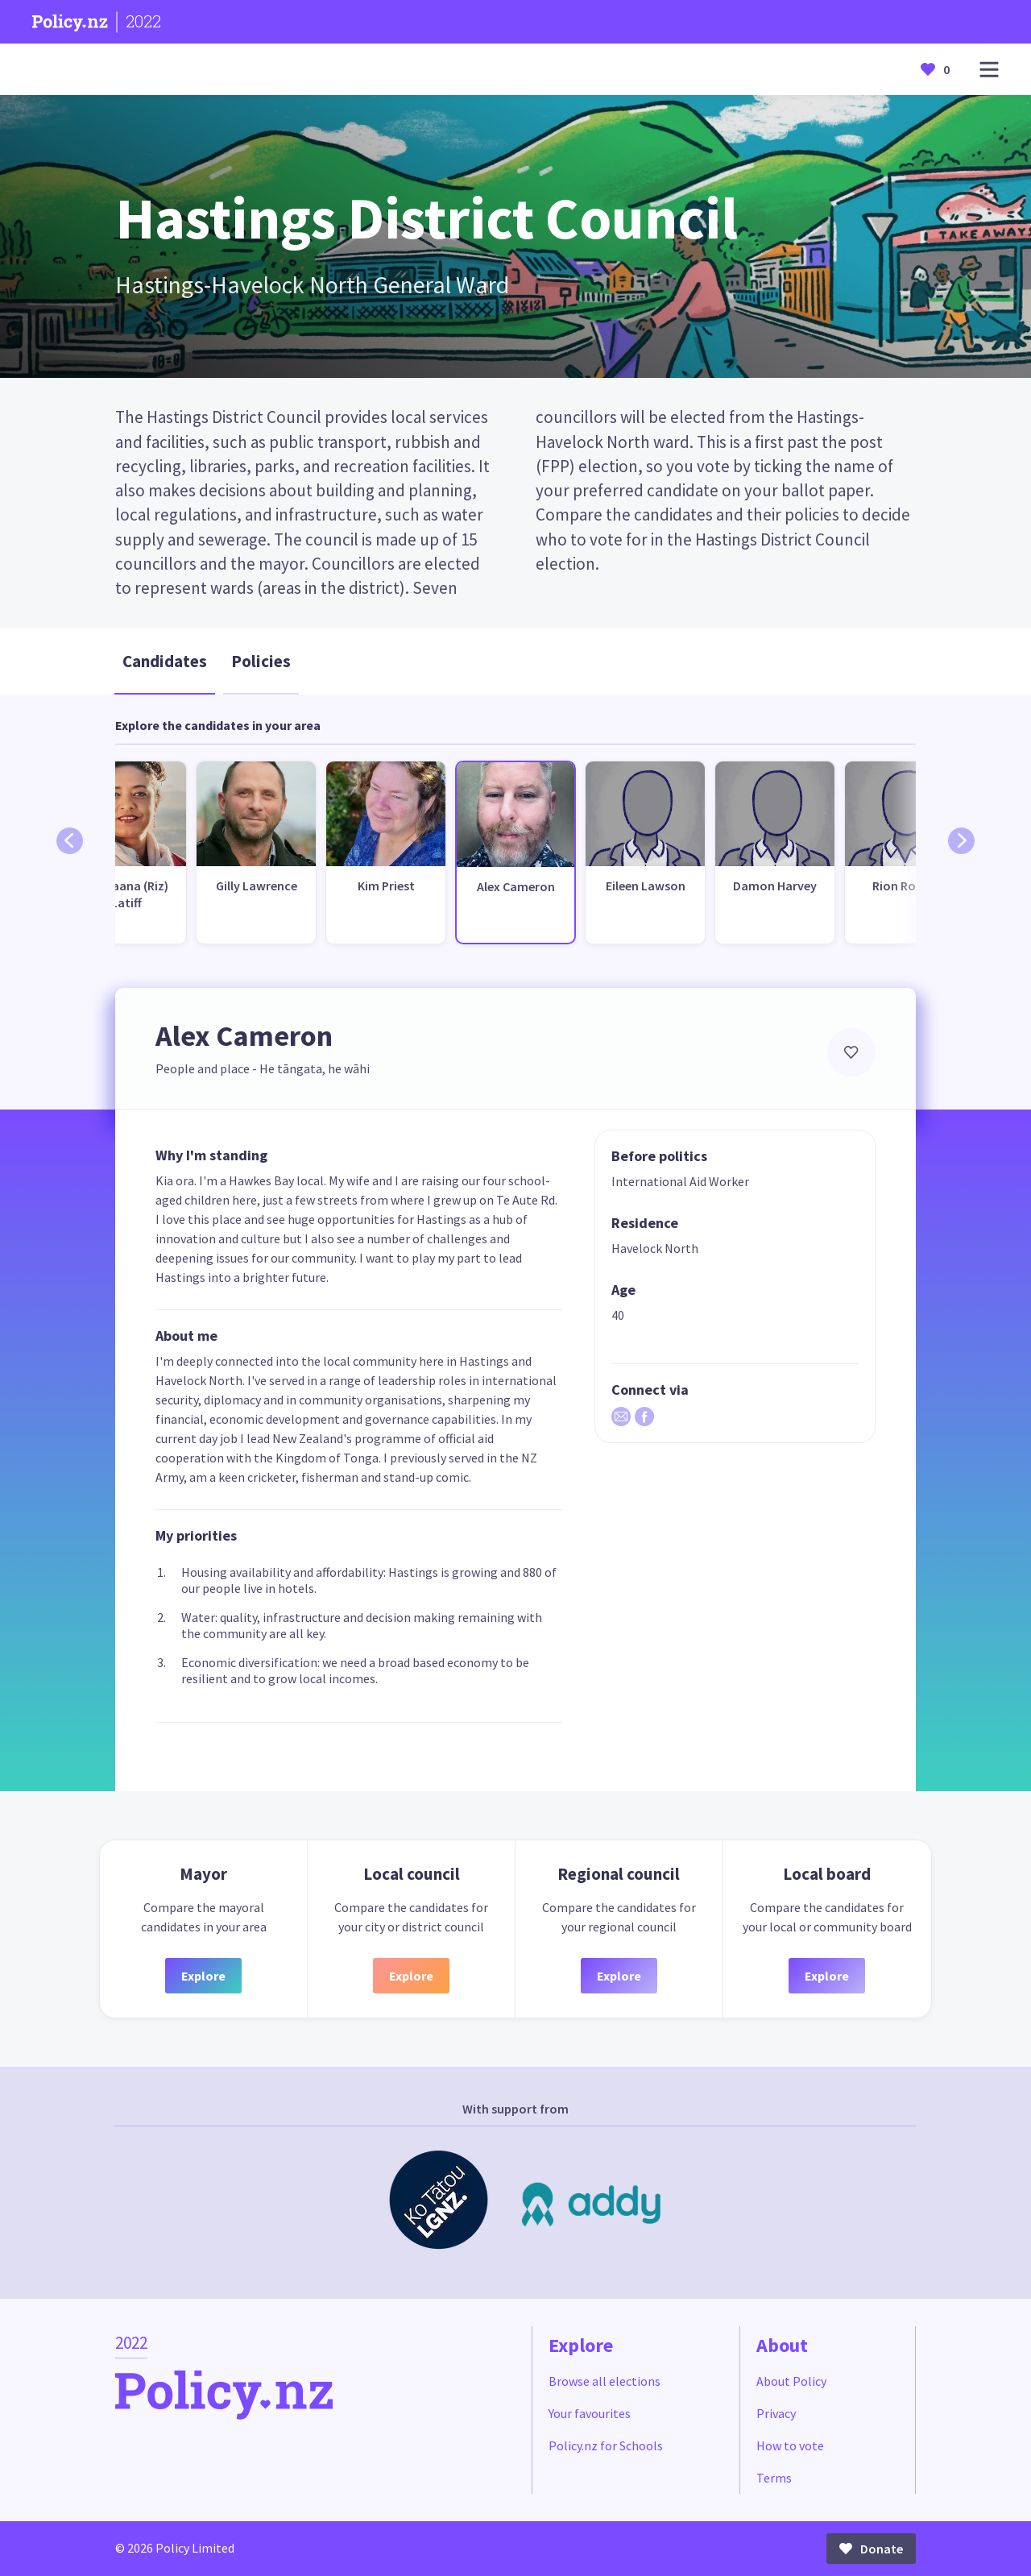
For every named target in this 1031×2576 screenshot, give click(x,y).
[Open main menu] (989, 70)
